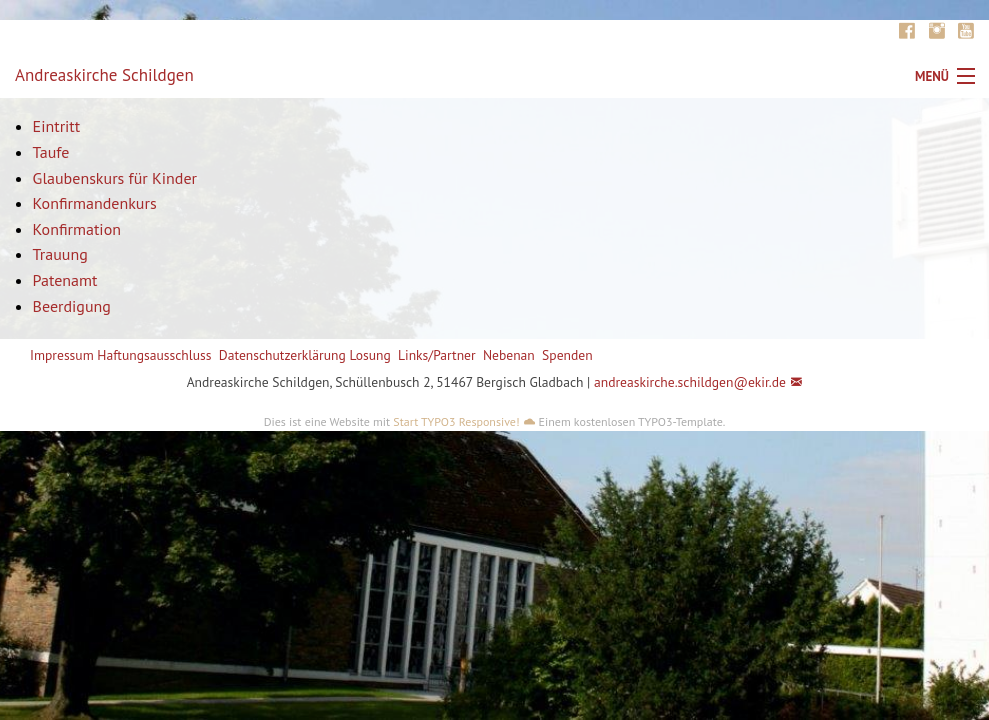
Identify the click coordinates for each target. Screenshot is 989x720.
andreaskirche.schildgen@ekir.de (690, 382)
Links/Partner (437, 355)
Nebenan (509, 355)
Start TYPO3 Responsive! (456, 421)
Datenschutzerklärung (282, 355)
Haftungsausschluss (154, 355)
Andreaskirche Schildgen (104, 75)
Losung (369, 355)
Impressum (62, 355)
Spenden (567, 355)
